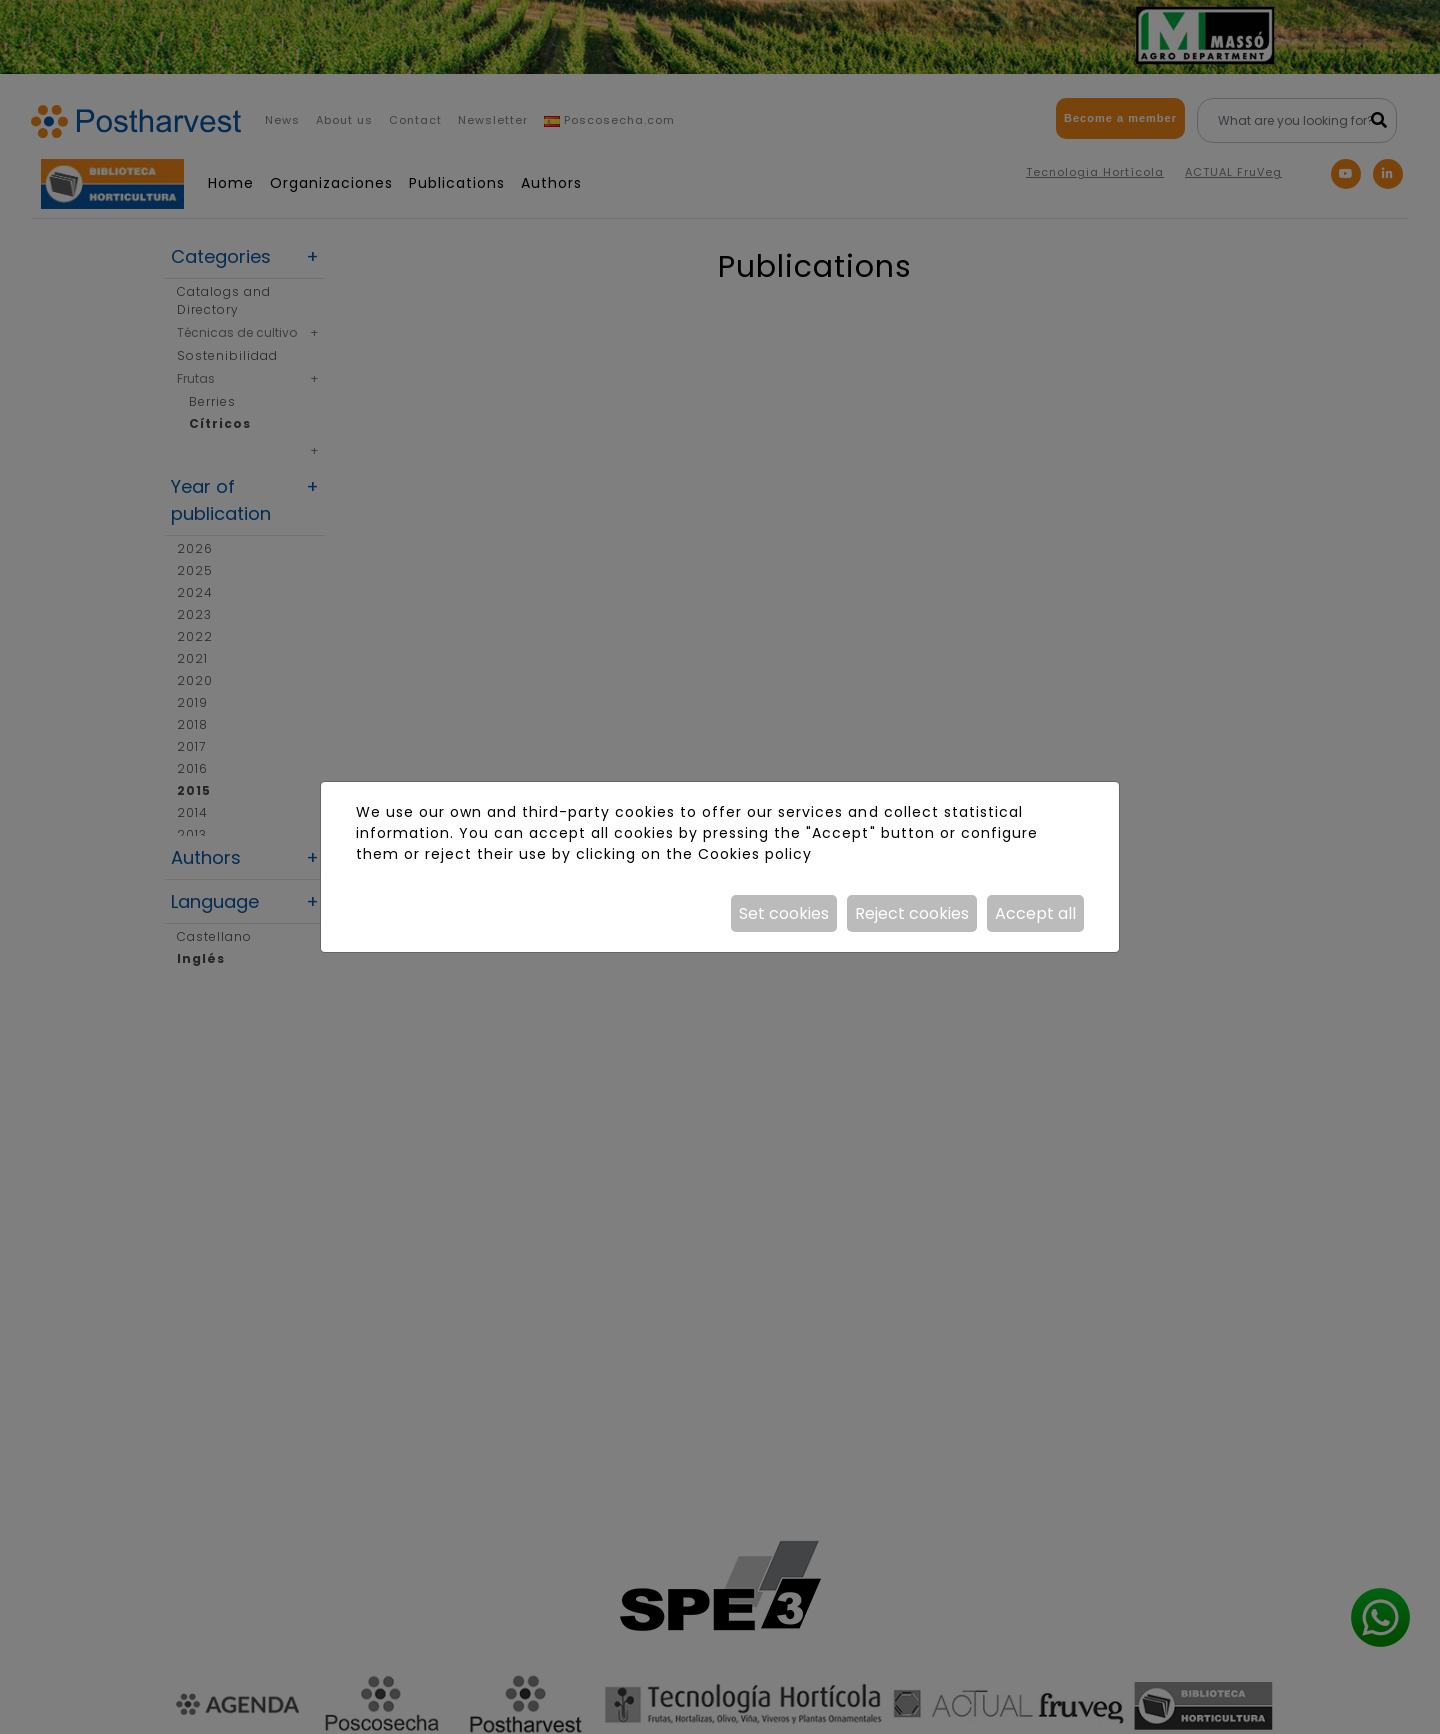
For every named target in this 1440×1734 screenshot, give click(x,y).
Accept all (1035, 913)
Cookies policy (755, 854)
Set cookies (784, 913)
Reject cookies (912, 913)
